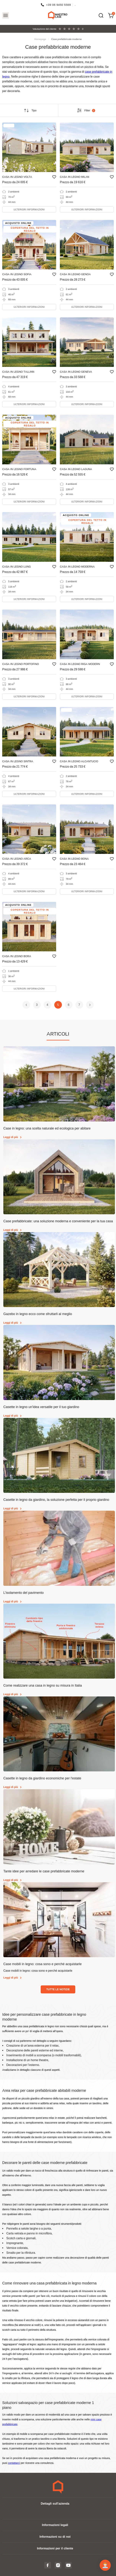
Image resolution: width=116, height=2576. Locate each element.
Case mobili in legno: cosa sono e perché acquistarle (42, 1964)
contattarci (14, 2463)
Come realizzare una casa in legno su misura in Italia (42, 1685)
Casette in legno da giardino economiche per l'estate (42, 1778)
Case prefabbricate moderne (66, 39)
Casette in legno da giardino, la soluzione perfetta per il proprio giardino (56, 1500)
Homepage (40, 39)
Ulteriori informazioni (29, 209)
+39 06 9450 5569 (58, 5)
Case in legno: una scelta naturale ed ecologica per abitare (47, 1128)
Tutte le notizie (58, 1989)
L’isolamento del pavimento (23, 1593)
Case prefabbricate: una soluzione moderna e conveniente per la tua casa (58, 1221)
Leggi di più (10, 1137)
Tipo (30, 110)
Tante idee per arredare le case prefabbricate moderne (43, 1871)
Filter (87, 110)
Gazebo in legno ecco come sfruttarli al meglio (37, 1314)
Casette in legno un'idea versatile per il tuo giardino (41, 1407)
